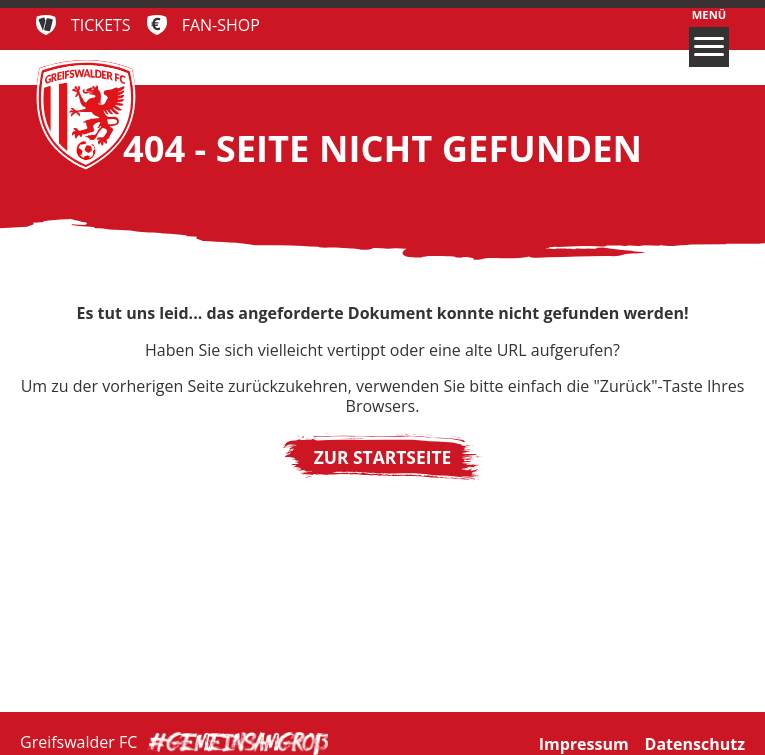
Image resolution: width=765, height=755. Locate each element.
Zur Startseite (383, 457)
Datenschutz (695, 740)
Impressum (584, 740)
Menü (709, 37)
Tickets (101, 25)
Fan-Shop (221, 25)
